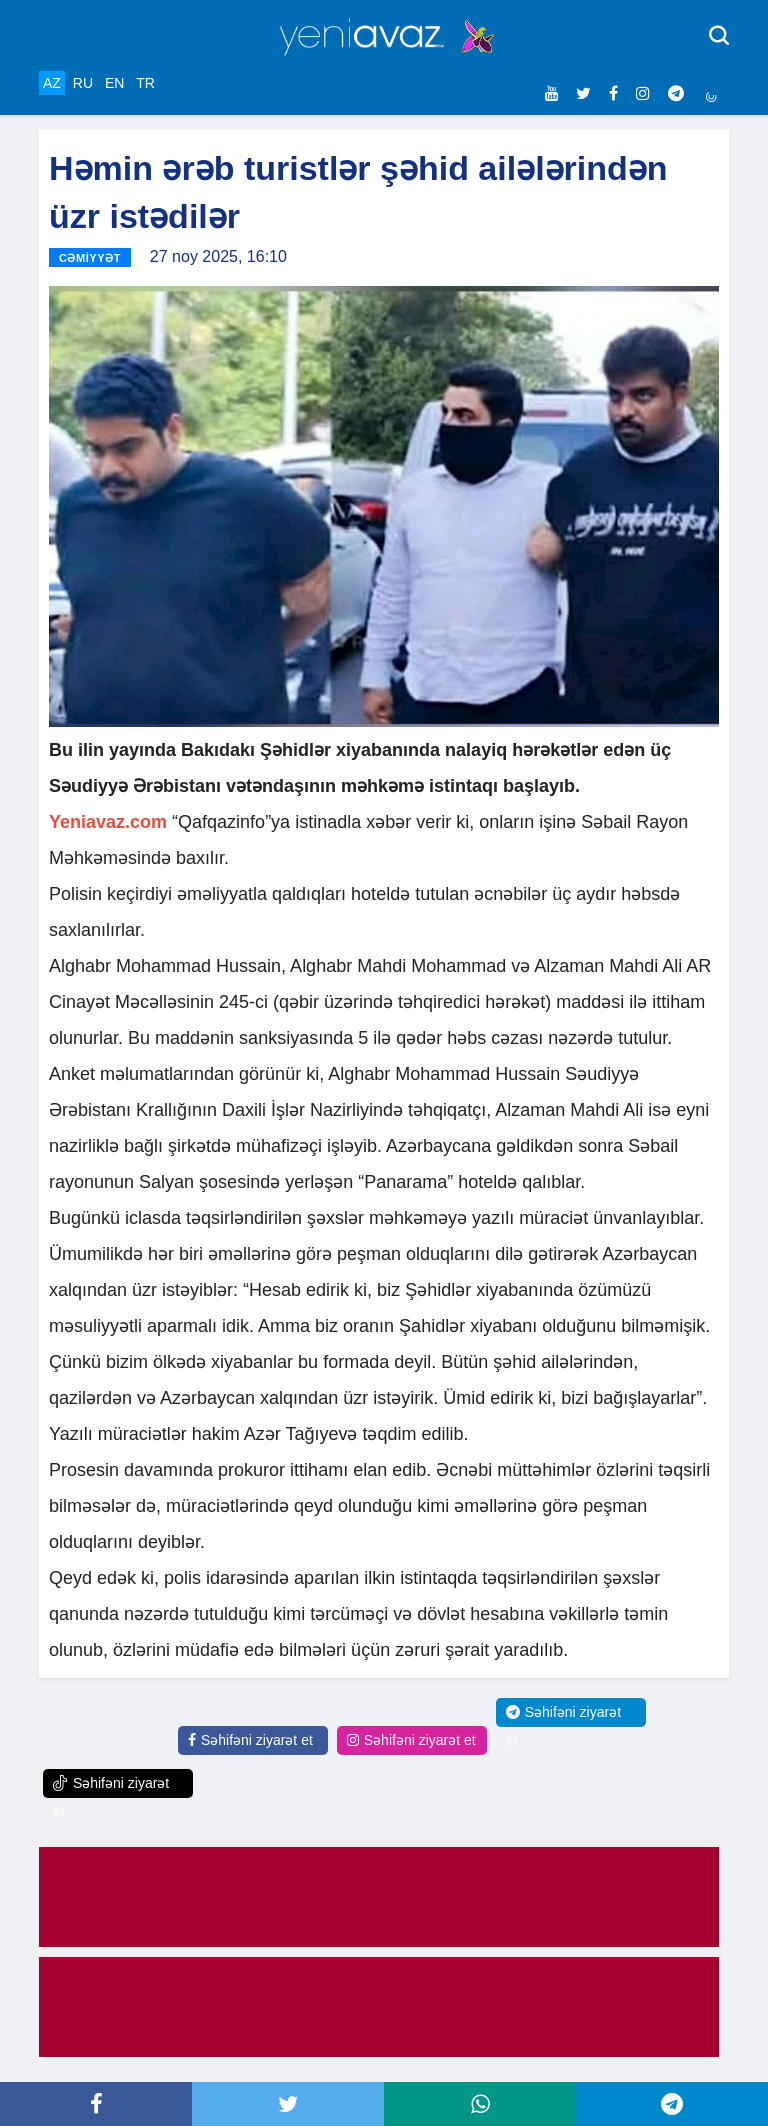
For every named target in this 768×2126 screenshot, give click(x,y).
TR (145, 83)
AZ (52, 83)
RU (83, 83)
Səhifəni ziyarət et (250, 1740)
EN (114, 83)
